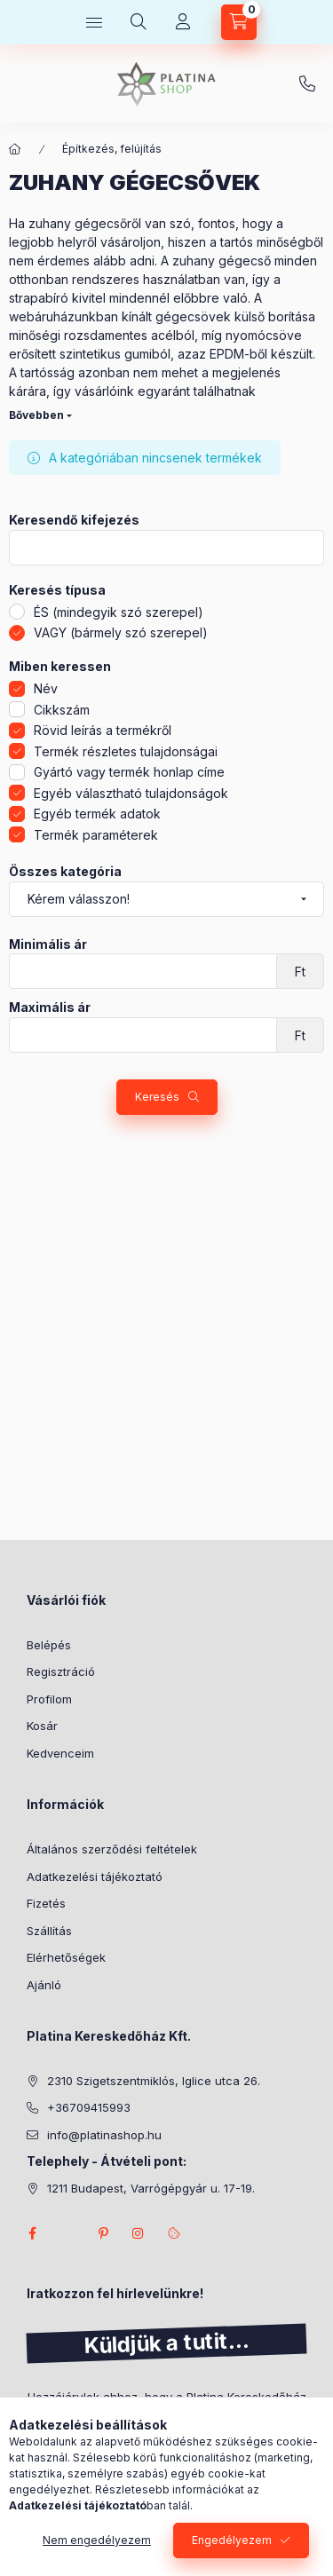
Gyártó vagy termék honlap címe (129, 771)
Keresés (157, 1096)
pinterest (103, 2233)
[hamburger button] (94, 22)
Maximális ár (50, 1007)
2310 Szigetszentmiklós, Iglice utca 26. (153, 2081)
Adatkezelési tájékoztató (95, 1876)
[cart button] (239, 22)
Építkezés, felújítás (112, 148)
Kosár (42, 1726)
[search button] (138, 22)
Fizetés (46, 1903)
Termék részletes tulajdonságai (126, 751)
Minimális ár (48, 944)
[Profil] (183, 22)
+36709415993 (307, 84)
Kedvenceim (60, 1753)
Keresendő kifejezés (74, 520)
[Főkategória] (15, 149)
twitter (67, 2233)
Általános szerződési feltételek (112, 1849)
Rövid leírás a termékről (102, 730)
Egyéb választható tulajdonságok (131, 793)
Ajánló (44, 1985)
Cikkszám (62, 709)
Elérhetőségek (66, 1957)
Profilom (49, 1699)
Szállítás (49, 1931)
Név (46, 688)
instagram (138, 2233)
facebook (32, 2233)
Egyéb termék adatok (97, 813)
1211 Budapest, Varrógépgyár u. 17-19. (151, 2188)
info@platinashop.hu (104, 2135)
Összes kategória (65, 872)
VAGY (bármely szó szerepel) (121, 632)
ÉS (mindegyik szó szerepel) (118, 612)
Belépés (49, 1645)
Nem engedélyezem (97, 2540)
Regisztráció (61, 1671)
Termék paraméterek (96, 834)
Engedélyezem (232, 2540)
